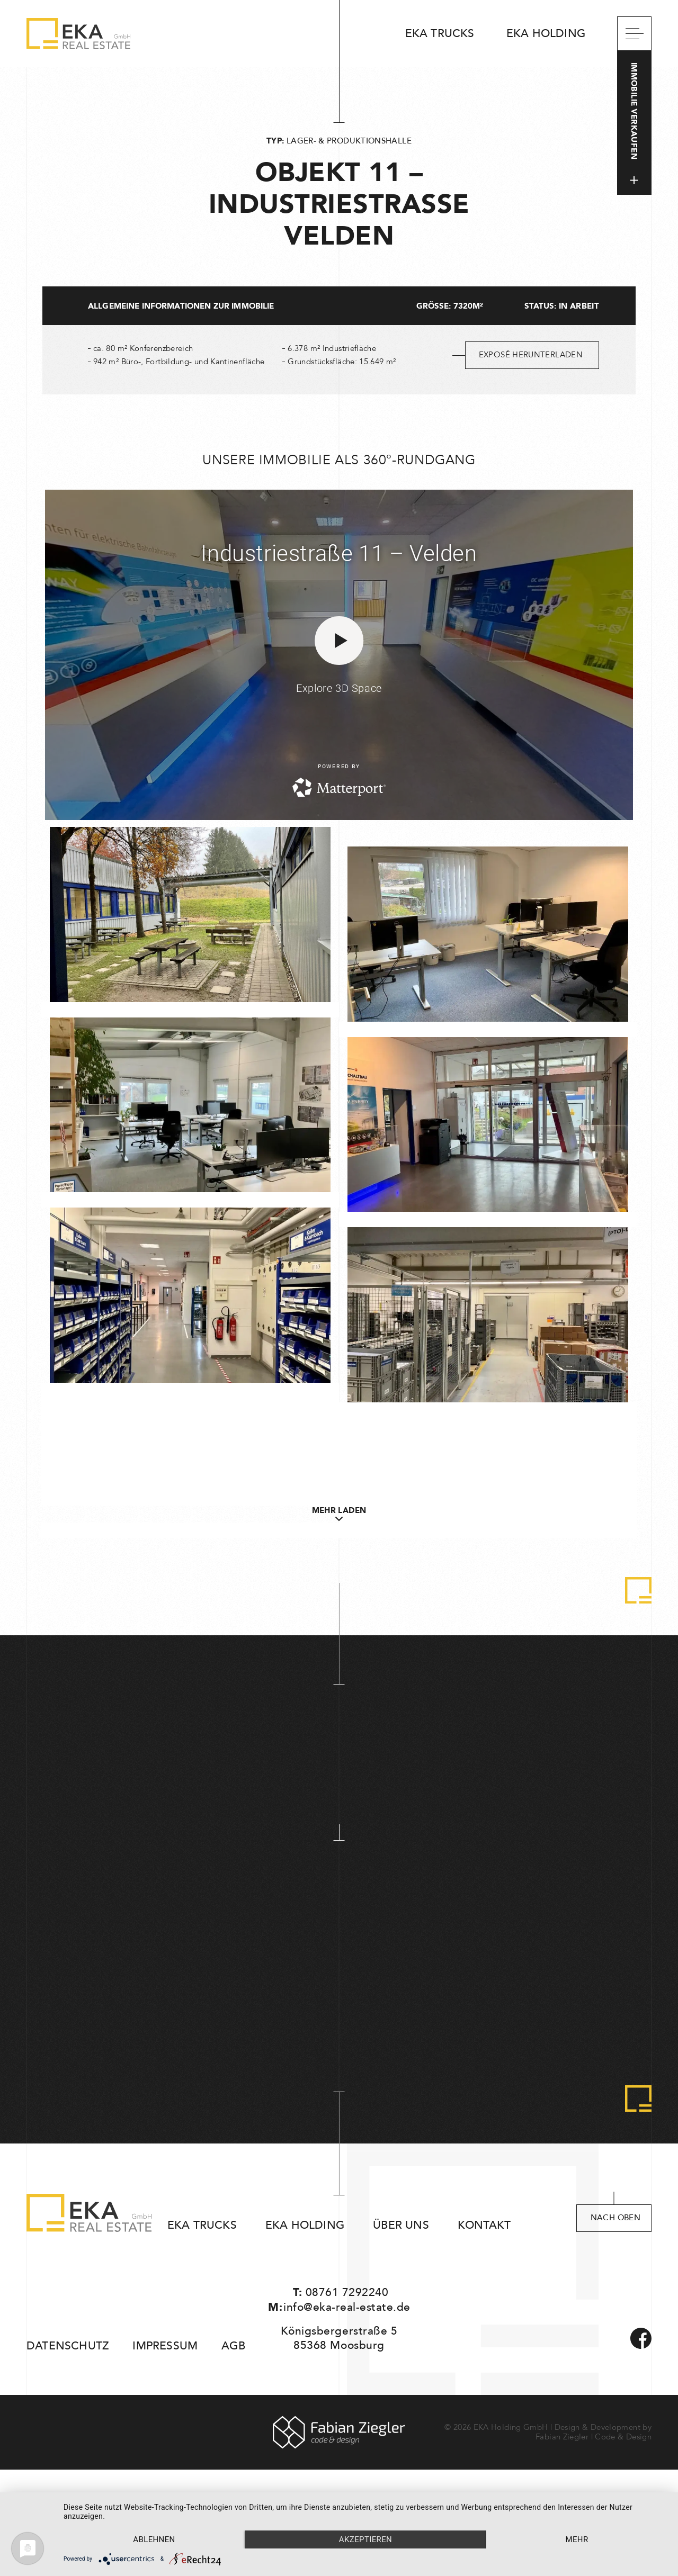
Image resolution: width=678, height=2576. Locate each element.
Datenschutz (67, 2346)
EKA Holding (545, 33)
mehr (576, 2539)
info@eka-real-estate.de (347, 2307)
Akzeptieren (365, 2539)
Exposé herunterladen (531, 354)
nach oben (615, 2217)
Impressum (165, 2346)
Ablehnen (154, 2539)
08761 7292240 (347, 2292)
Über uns (401, 2225)
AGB (233, 2346)
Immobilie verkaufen (634, 123)
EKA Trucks (440, 33)
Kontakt (484, 2225)
